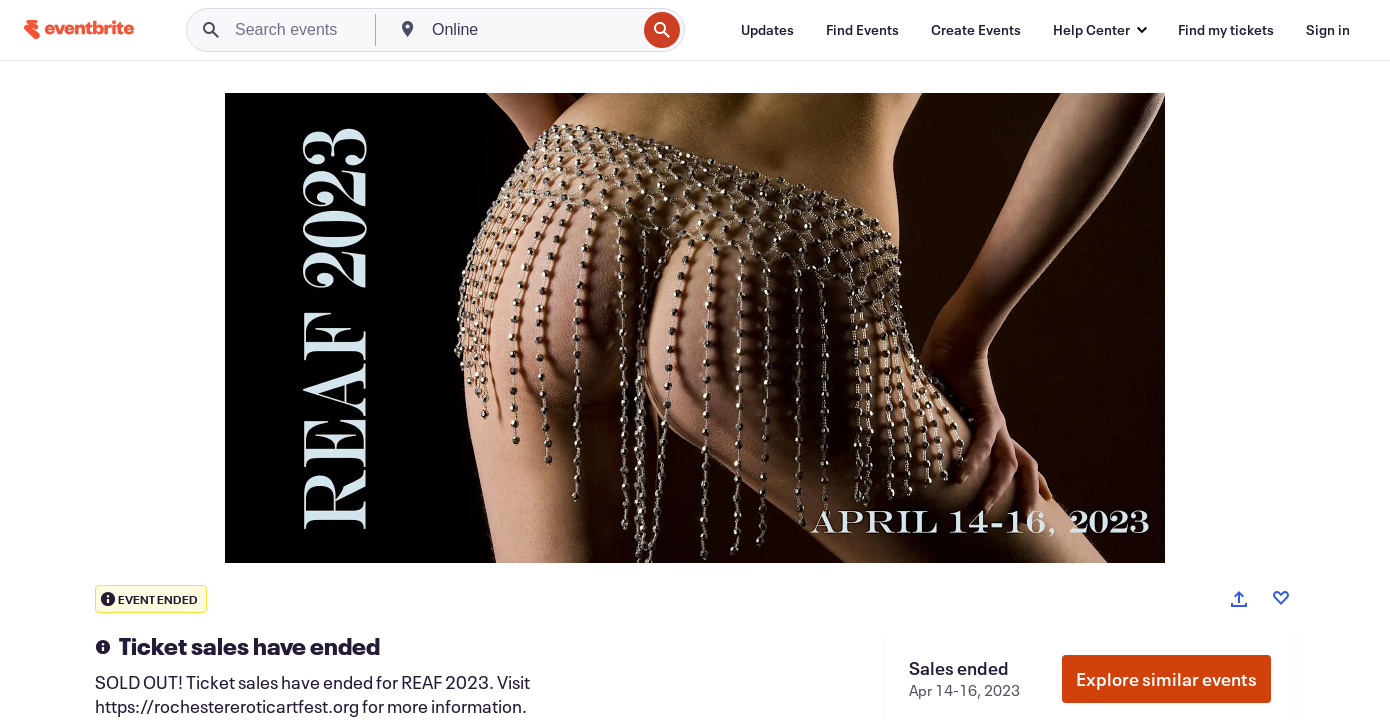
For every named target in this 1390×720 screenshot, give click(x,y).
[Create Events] (976, 30)
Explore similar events (1166, 679)
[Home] (79, 29)
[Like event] (1281, 598)
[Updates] (767, 30)
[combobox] (532, 30)
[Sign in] (1328, 30)
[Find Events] (862, 30)
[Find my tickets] (1226, 30)
